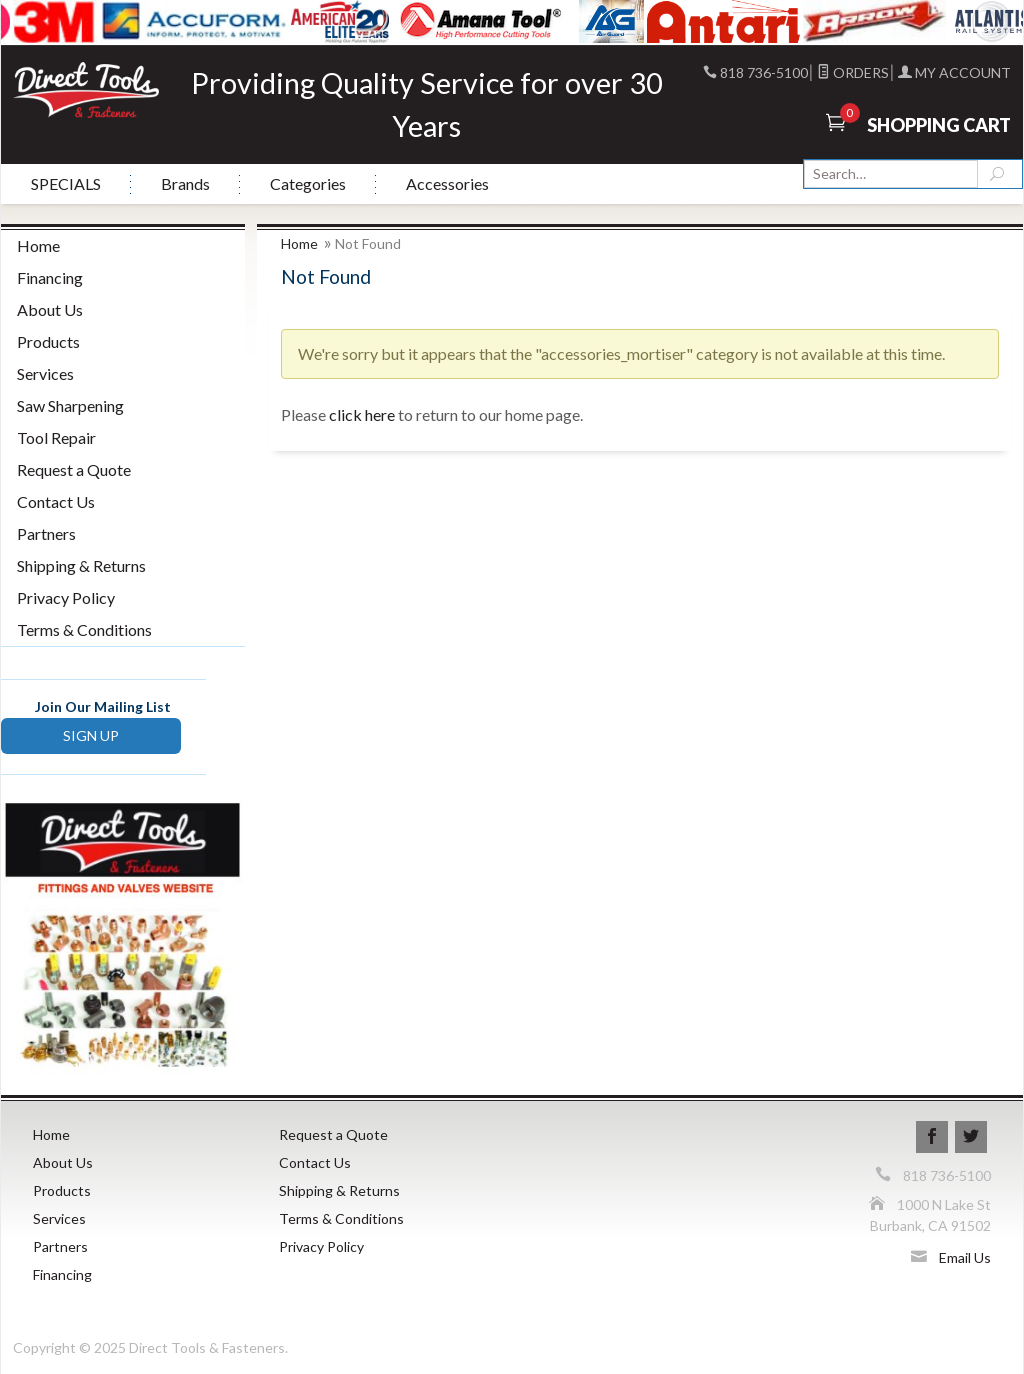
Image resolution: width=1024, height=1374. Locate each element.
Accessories (447, 183)
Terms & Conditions (84, 629)
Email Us (965, 1257)
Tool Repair (56, 437)
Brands (185, 183)
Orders (853, 72)
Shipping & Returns (81, 565)
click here (362, 414)
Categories (308, 183)
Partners (46, 533)
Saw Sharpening (70, 405)
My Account (954, 72)
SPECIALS (66, 183)
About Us (50, 309)
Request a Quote (74, 469)
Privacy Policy (66, 597)
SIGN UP (91, 735)
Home (299, 243)
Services (45, 373)
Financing (50, 277)
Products (48, 341)
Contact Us (56, 501)
